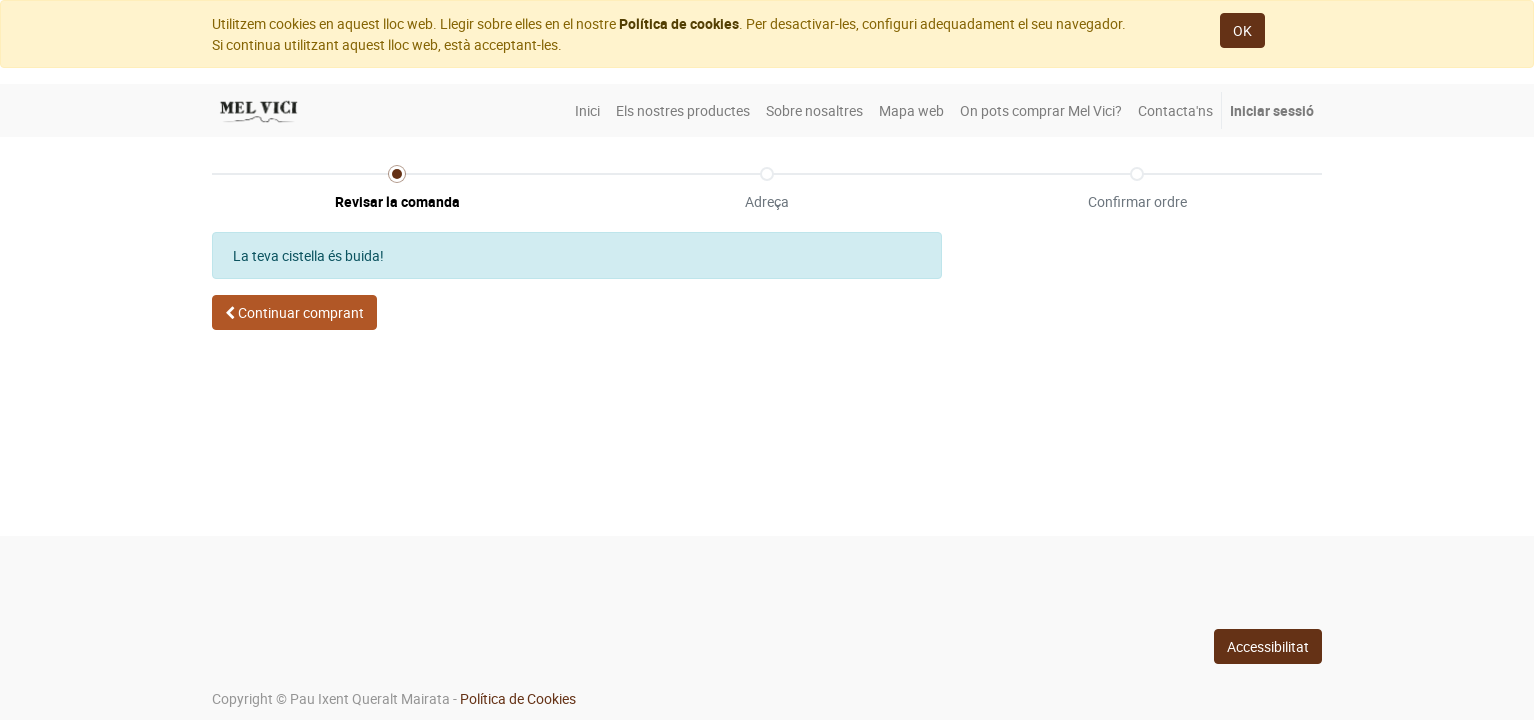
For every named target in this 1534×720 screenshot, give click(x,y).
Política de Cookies (518, 698)
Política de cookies (679, 23)
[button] (294, 312)
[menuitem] (587, 110)
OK (1242, 30)
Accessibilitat (1268, 646)
